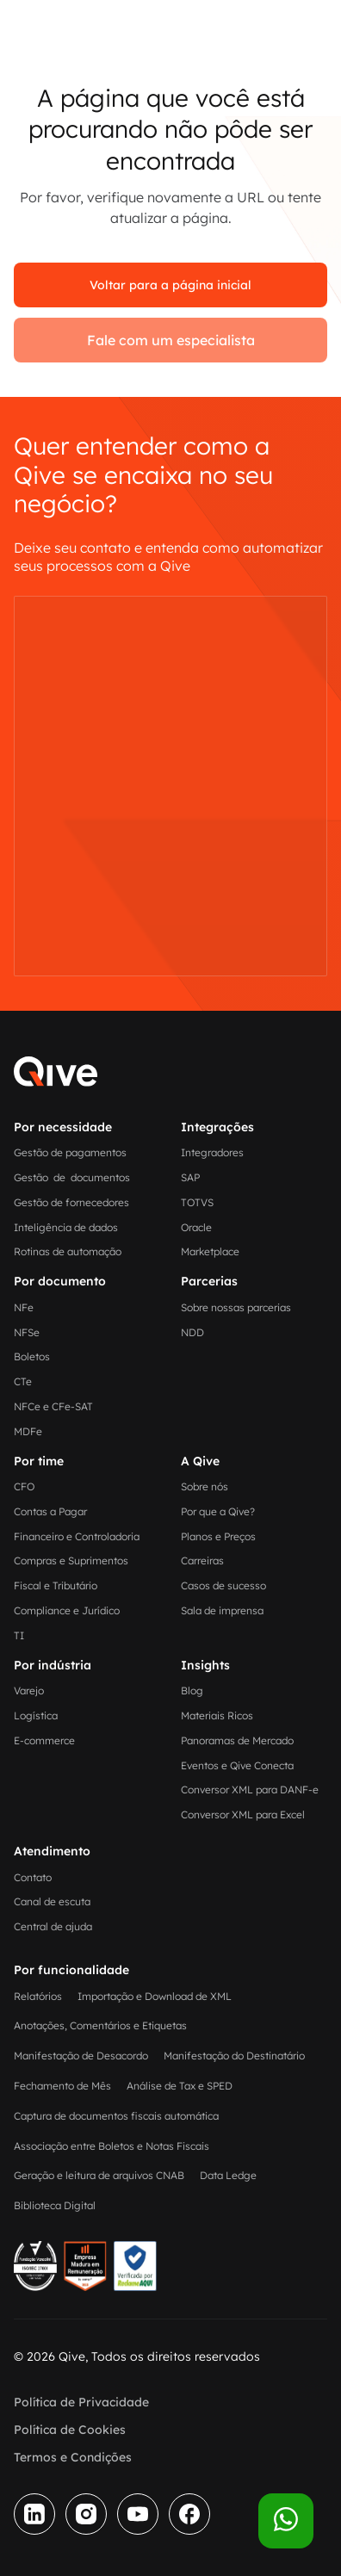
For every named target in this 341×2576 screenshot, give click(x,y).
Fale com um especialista (171, 340)
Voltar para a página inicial (170, 285)
